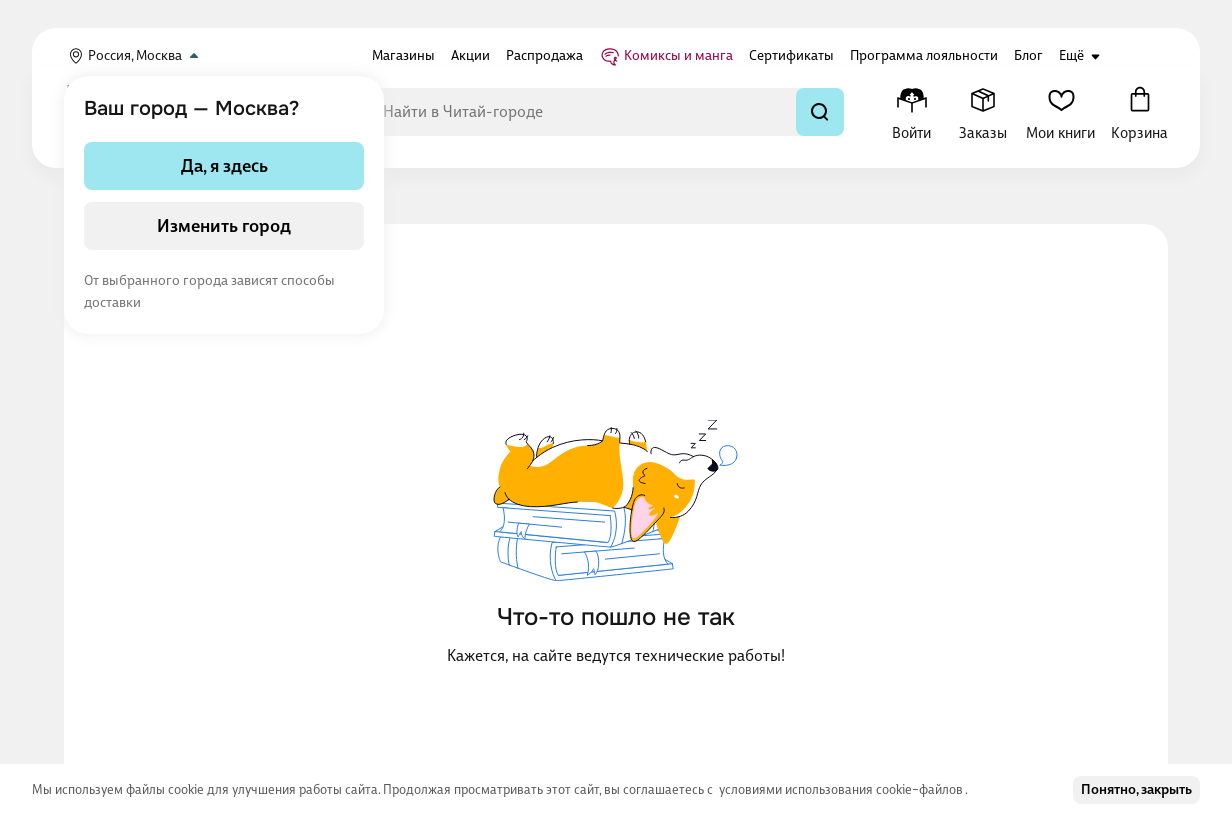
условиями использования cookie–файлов (842, 789)
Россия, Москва (135, 56)
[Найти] (820, 112)
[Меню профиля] (911, 112)
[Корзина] (1139, 112)
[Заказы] (982, 112)
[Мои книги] (1060, 112)
